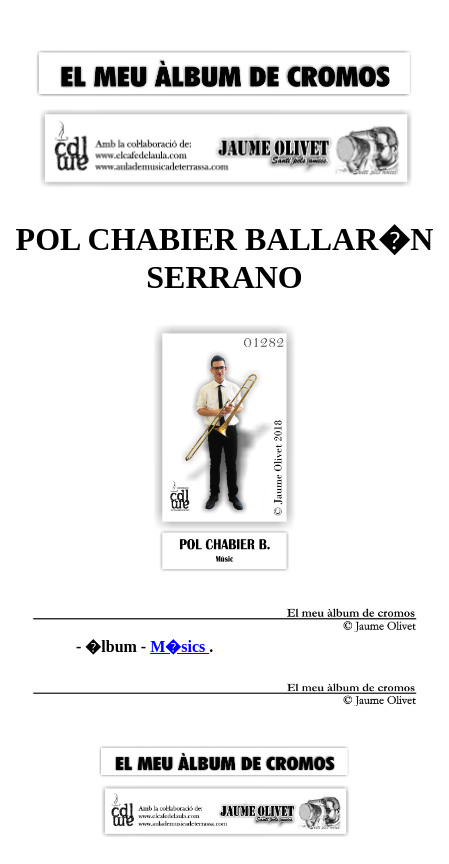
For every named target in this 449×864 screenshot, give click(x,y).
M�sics (179, 646)
